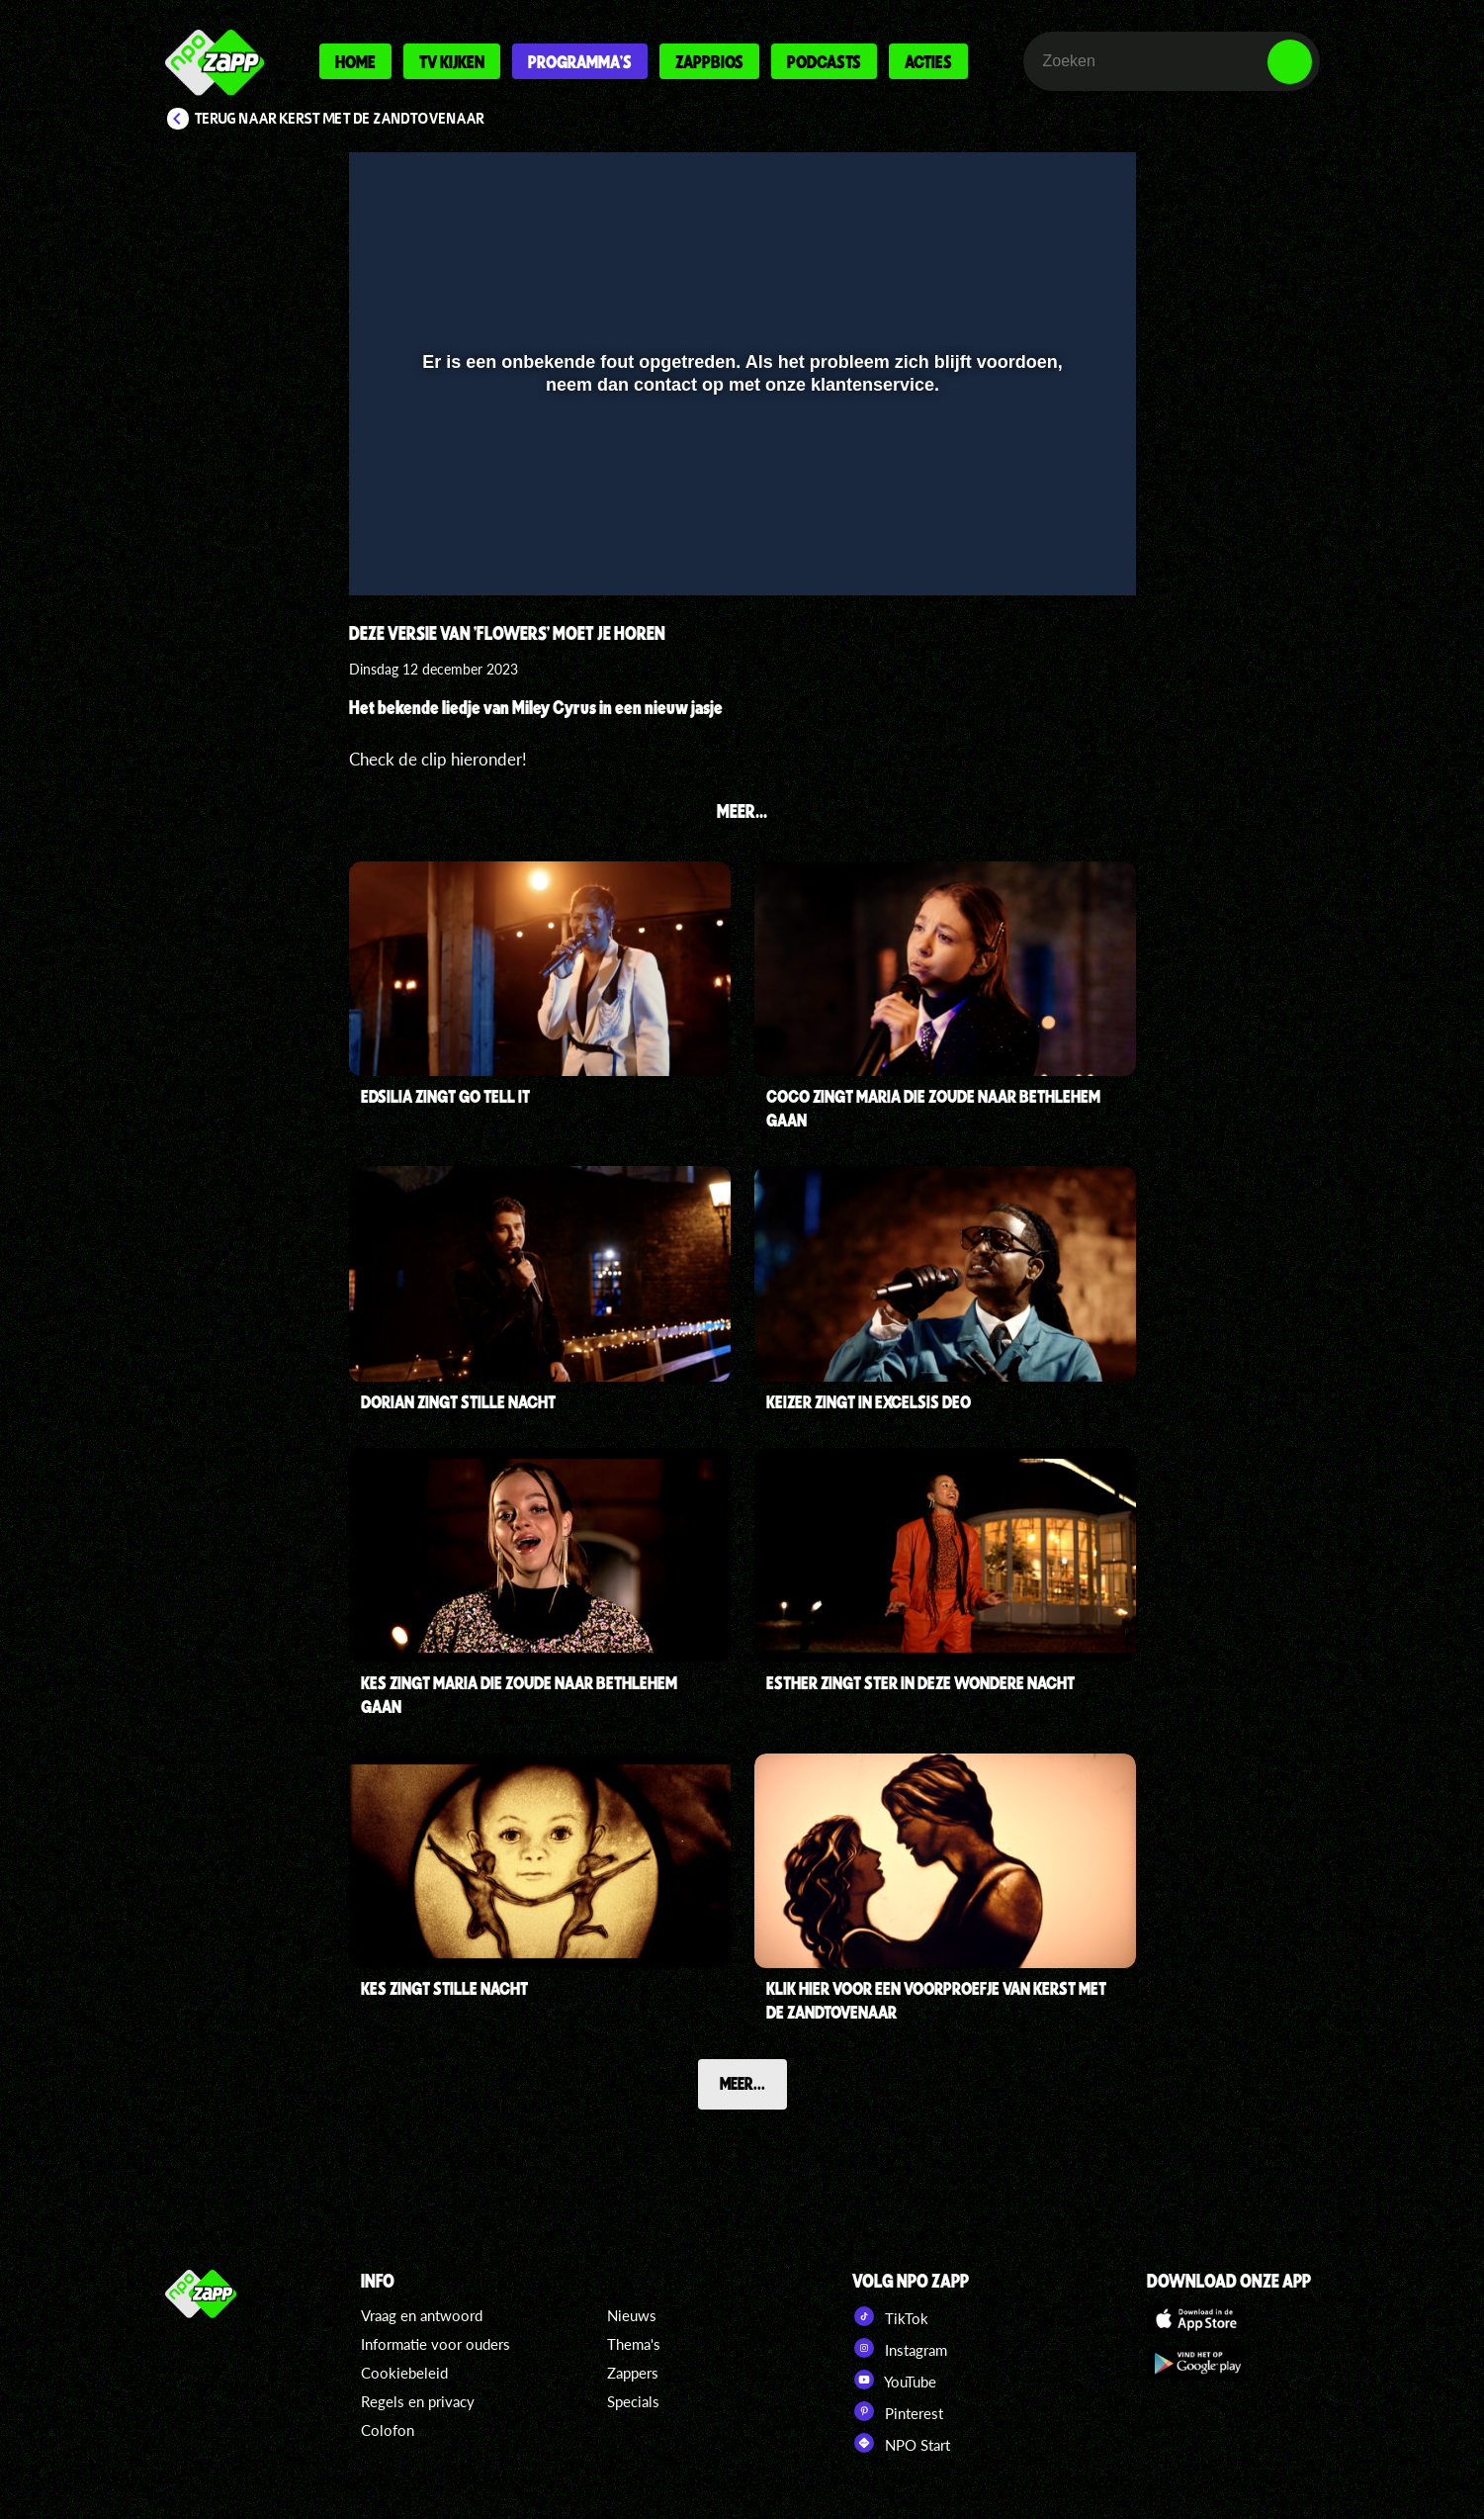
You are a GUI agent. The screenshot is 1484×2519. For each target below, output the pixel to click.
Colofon (387, 2430)
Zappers (632, 2373)
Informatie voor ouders (435, 2344)
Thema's (633, 2344)
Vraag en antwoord (421, 2315)
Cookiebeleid (404, 2373)
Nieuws (631, 2315)
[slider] (739, 510)
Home (355, 61)
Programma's (580, 61)
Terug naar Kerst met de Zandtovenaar (339, 119)
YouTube (894, 2379)
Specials (633, 2401)
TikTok (890, 2316)
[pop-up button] (1054, 552)
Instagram (899, 2348)
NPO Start (901, 2443)
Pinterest (897, 2411)
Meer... (742, 2083)
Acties (928, 61)
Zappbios (709, 61)
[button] (389, 552)
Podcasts (824, 61)
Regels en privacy (418, 2401)
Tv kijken (451, 61)
